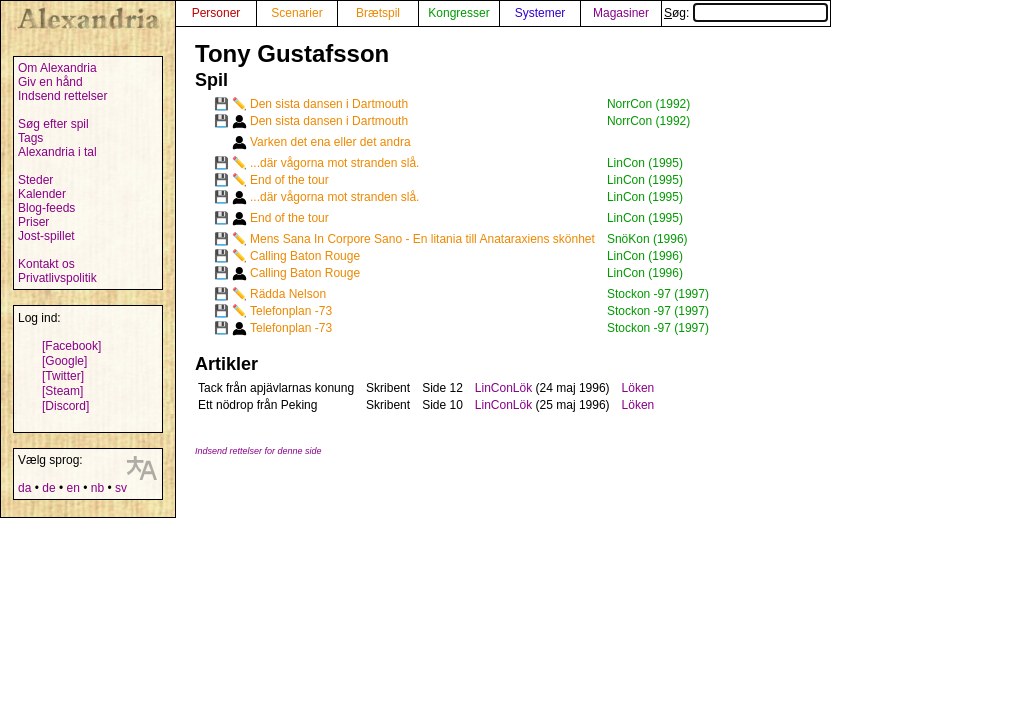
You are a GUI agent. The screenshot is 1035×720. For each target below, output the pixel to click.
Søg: (746, 13)
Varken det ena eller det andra (330, 142)
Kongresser (458, 13)
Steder (35, 180)
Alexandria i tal (57, 152)
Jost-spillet (46, 236)
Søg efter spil (53, 124)
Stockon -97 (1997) (658, 294)
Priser (33, 222)
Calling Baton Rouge (305, 256)
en (72, 488)
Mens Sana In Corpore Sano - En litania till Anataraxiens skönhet (422, 239)
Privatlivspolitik (57, 278)
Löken (638, 388)
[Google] (64, 361)
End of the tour (289, 180)
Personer (216, 13)
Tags (30, 138)
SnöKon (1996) (647, 239)
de (48, 488)
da (24, 488)
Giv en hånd (50, 82)
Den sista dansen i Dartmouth (329, 104)
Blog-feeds (46, 208)
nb (97, 488)
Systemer (540, 13)
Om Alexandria (57, 68)
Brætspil (378, 13)
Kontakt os (46, 264)
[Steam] (62, 391)
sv (121, 488)
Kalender (42, 194)
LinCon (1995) (645, 163)
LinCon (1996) (645, 256)
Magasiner (621, 13)
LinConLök (503, 388)
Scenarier (296, 13)
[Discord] (65, 406)
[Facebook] (71, 346)
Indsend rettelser (62, 96)
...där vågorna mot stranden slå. (334, 163)
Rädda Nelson (288, 294)
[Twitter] (63, 376)
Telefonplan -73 (291, 311)
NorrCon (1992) (648, 104)
